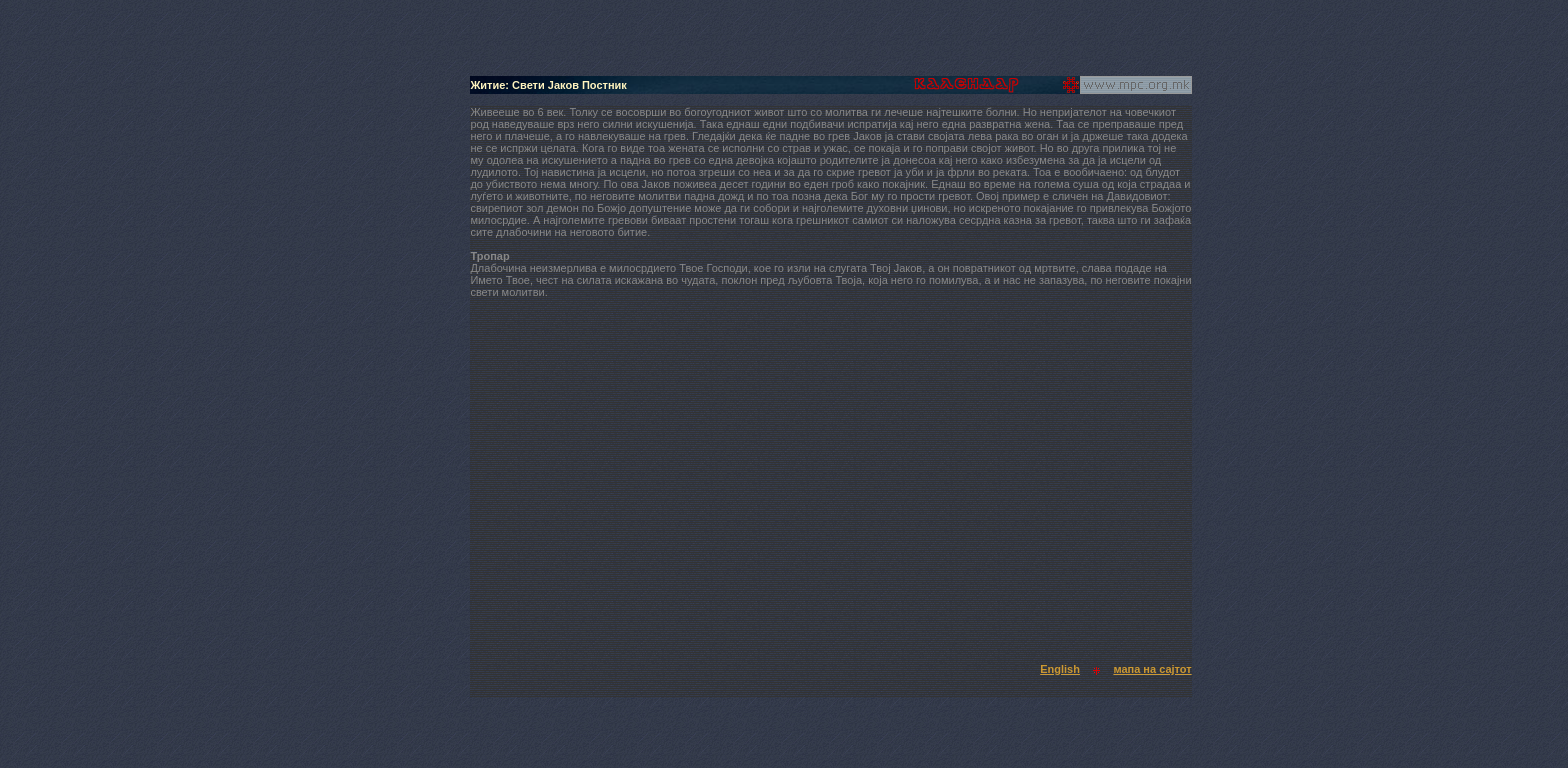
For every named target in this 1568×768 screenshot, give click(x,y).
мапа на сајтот (1152, 669)
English (1060, 669)
